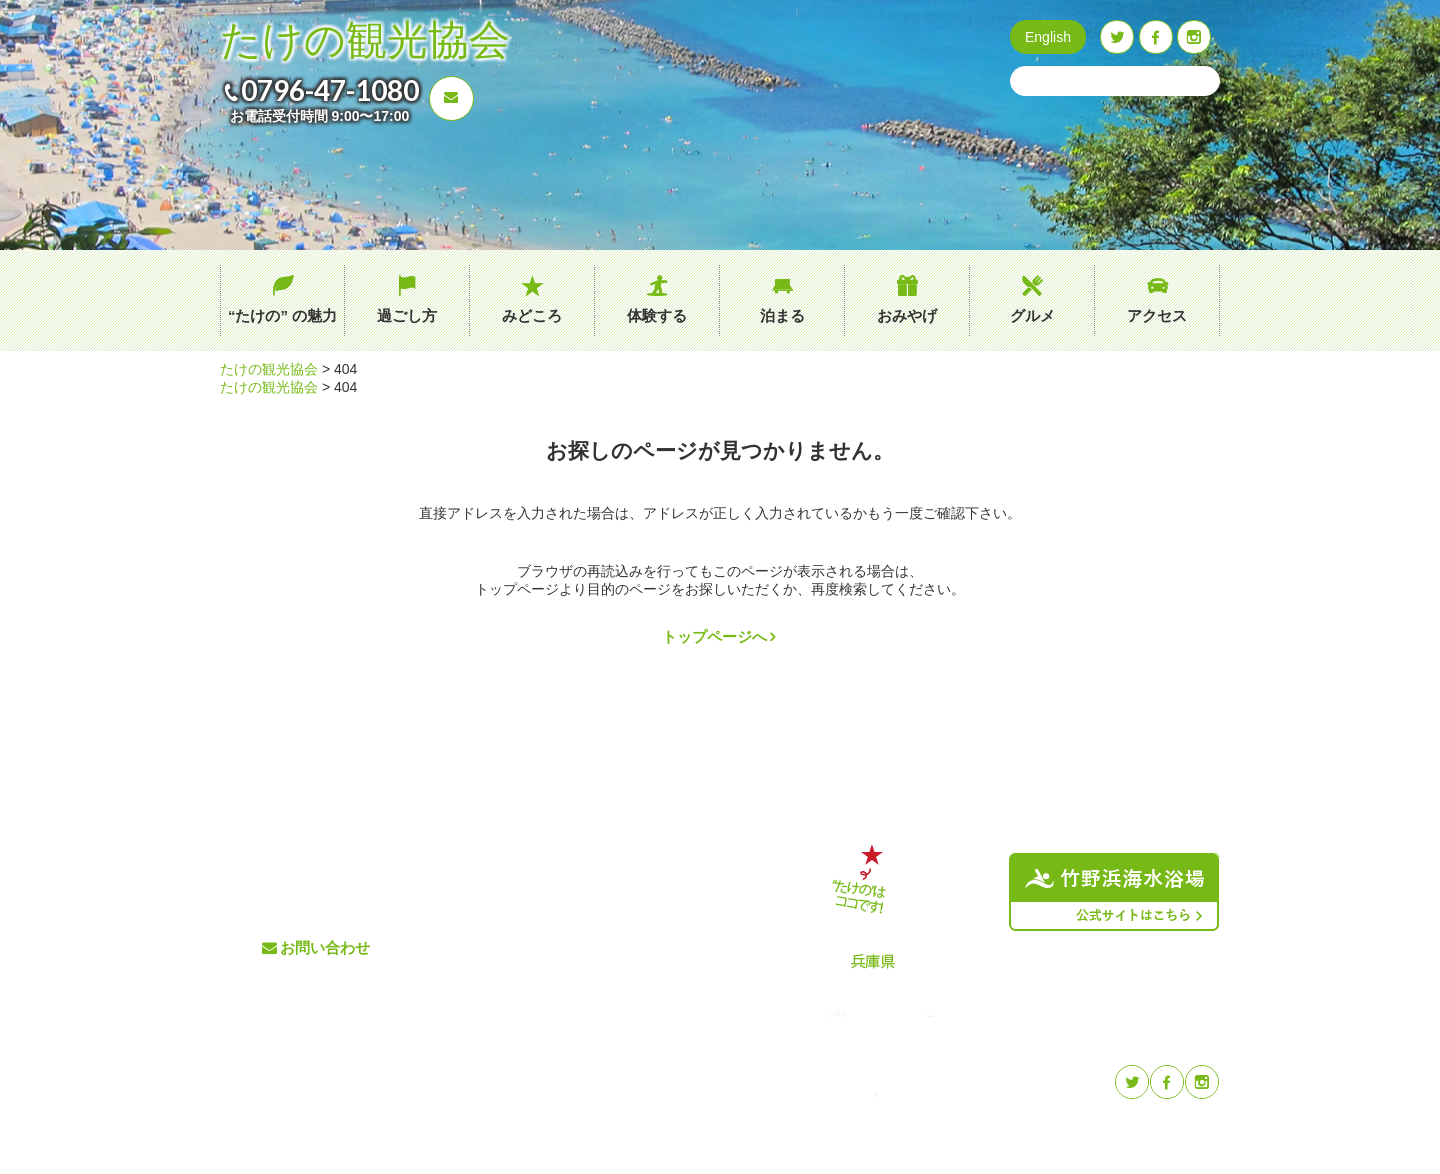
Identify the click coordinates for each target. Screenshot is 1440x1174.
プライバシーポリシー (689, 980)
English (1048, 37)
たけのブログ (663, 947)
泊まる (782, 315)
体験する (657, 315)
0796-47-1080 (330, 90)
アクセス (1157, 315)
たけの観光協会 (365, 40)
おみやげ (907, 315)
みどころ (532, 315)
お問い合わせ (325, 947)
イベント (650, 914)
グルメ (1032, 315)
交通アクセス (663, 881)
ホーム (487, 848)
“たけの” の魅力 (282, 315)
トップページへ (714, 636)
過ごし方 (407, 315)
